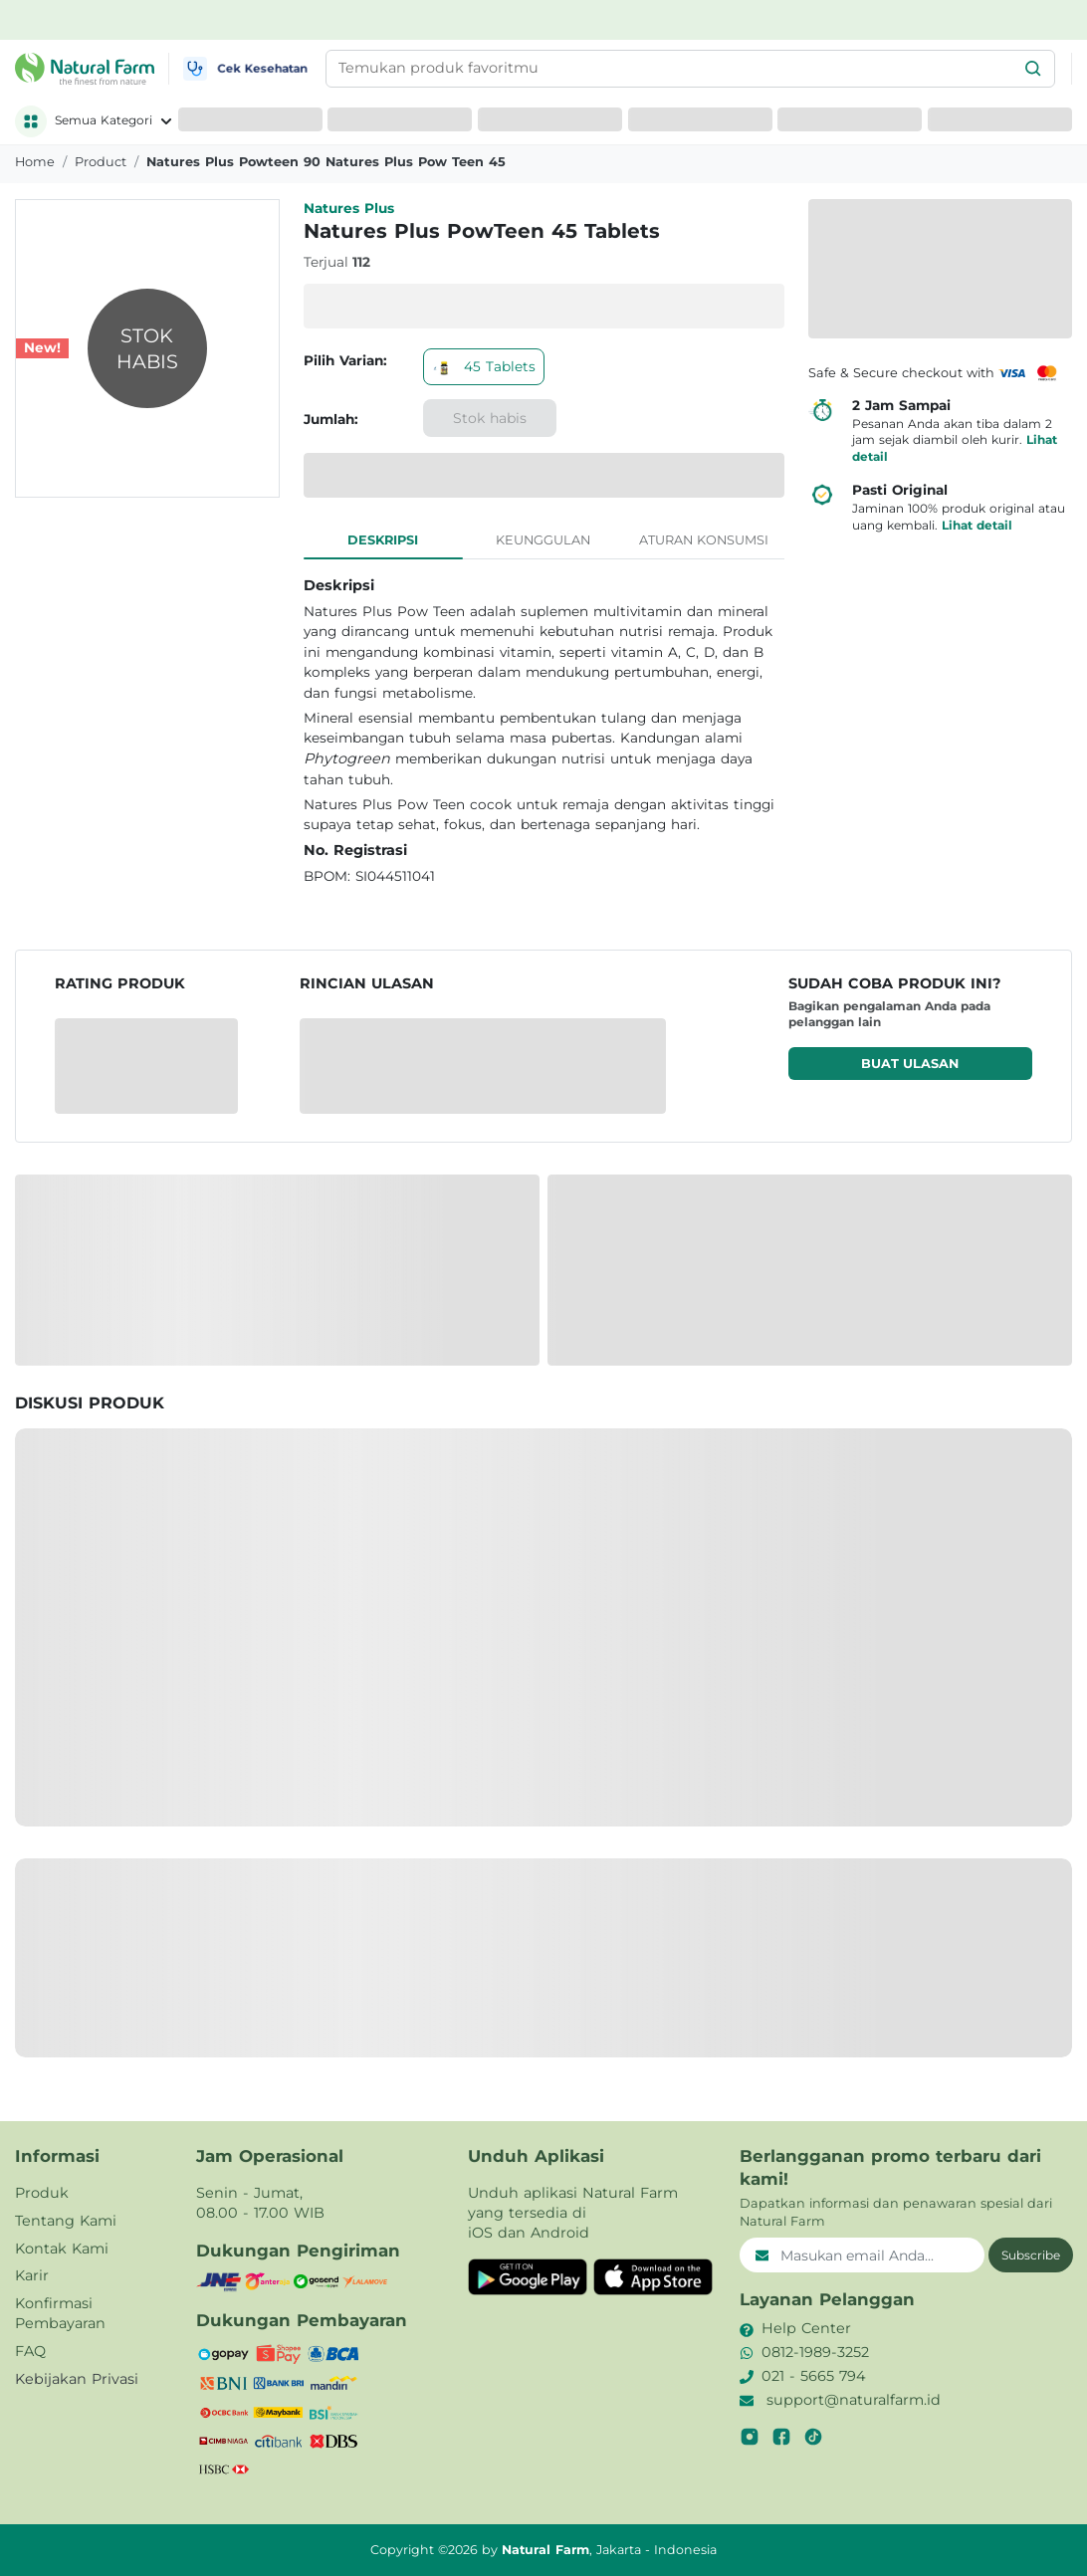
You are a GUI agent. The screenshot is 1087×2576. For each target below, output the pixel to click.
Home (35, 161)
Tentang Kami (65, 2221)
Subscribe (1030, 2255)
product (100, 161)
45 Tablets (484, 366)
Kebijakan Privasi (76, 2379)
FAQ (30, 2351)
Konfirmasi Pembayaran (60, 2313)
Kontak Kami (62, 2248)
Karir (32, 2275)
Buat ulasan (910, 1063)
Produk (42, 2193)
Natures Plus (349, 208)
